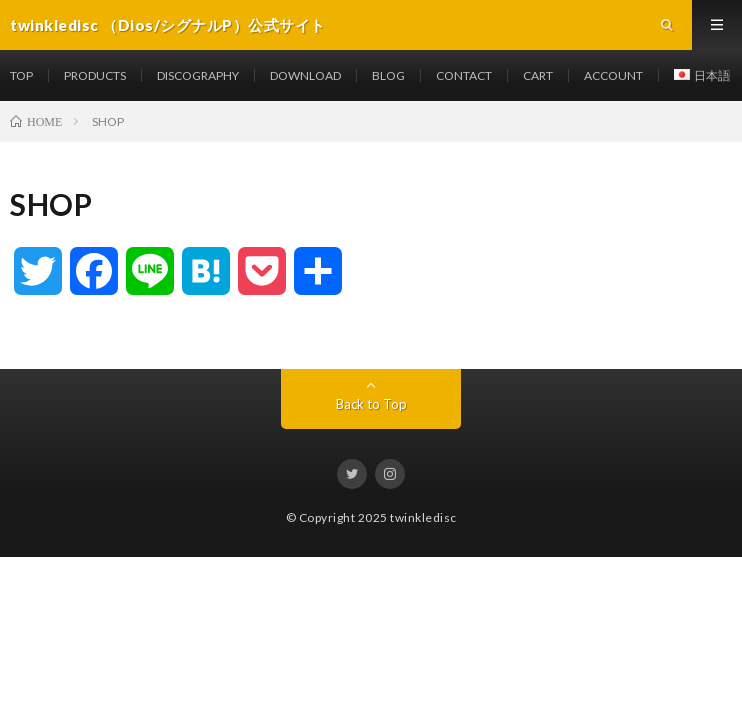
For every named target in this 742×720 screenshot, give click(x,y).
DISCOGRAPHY (198, 75)
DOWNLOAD (305, 75)
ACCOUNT (613, 75)
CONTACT (464, 75)
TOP (21, 75)
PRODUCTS (95, 75)
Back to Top (371, 404)
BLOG (388, 75)
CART (538, 75)
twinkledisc (423, 517)
